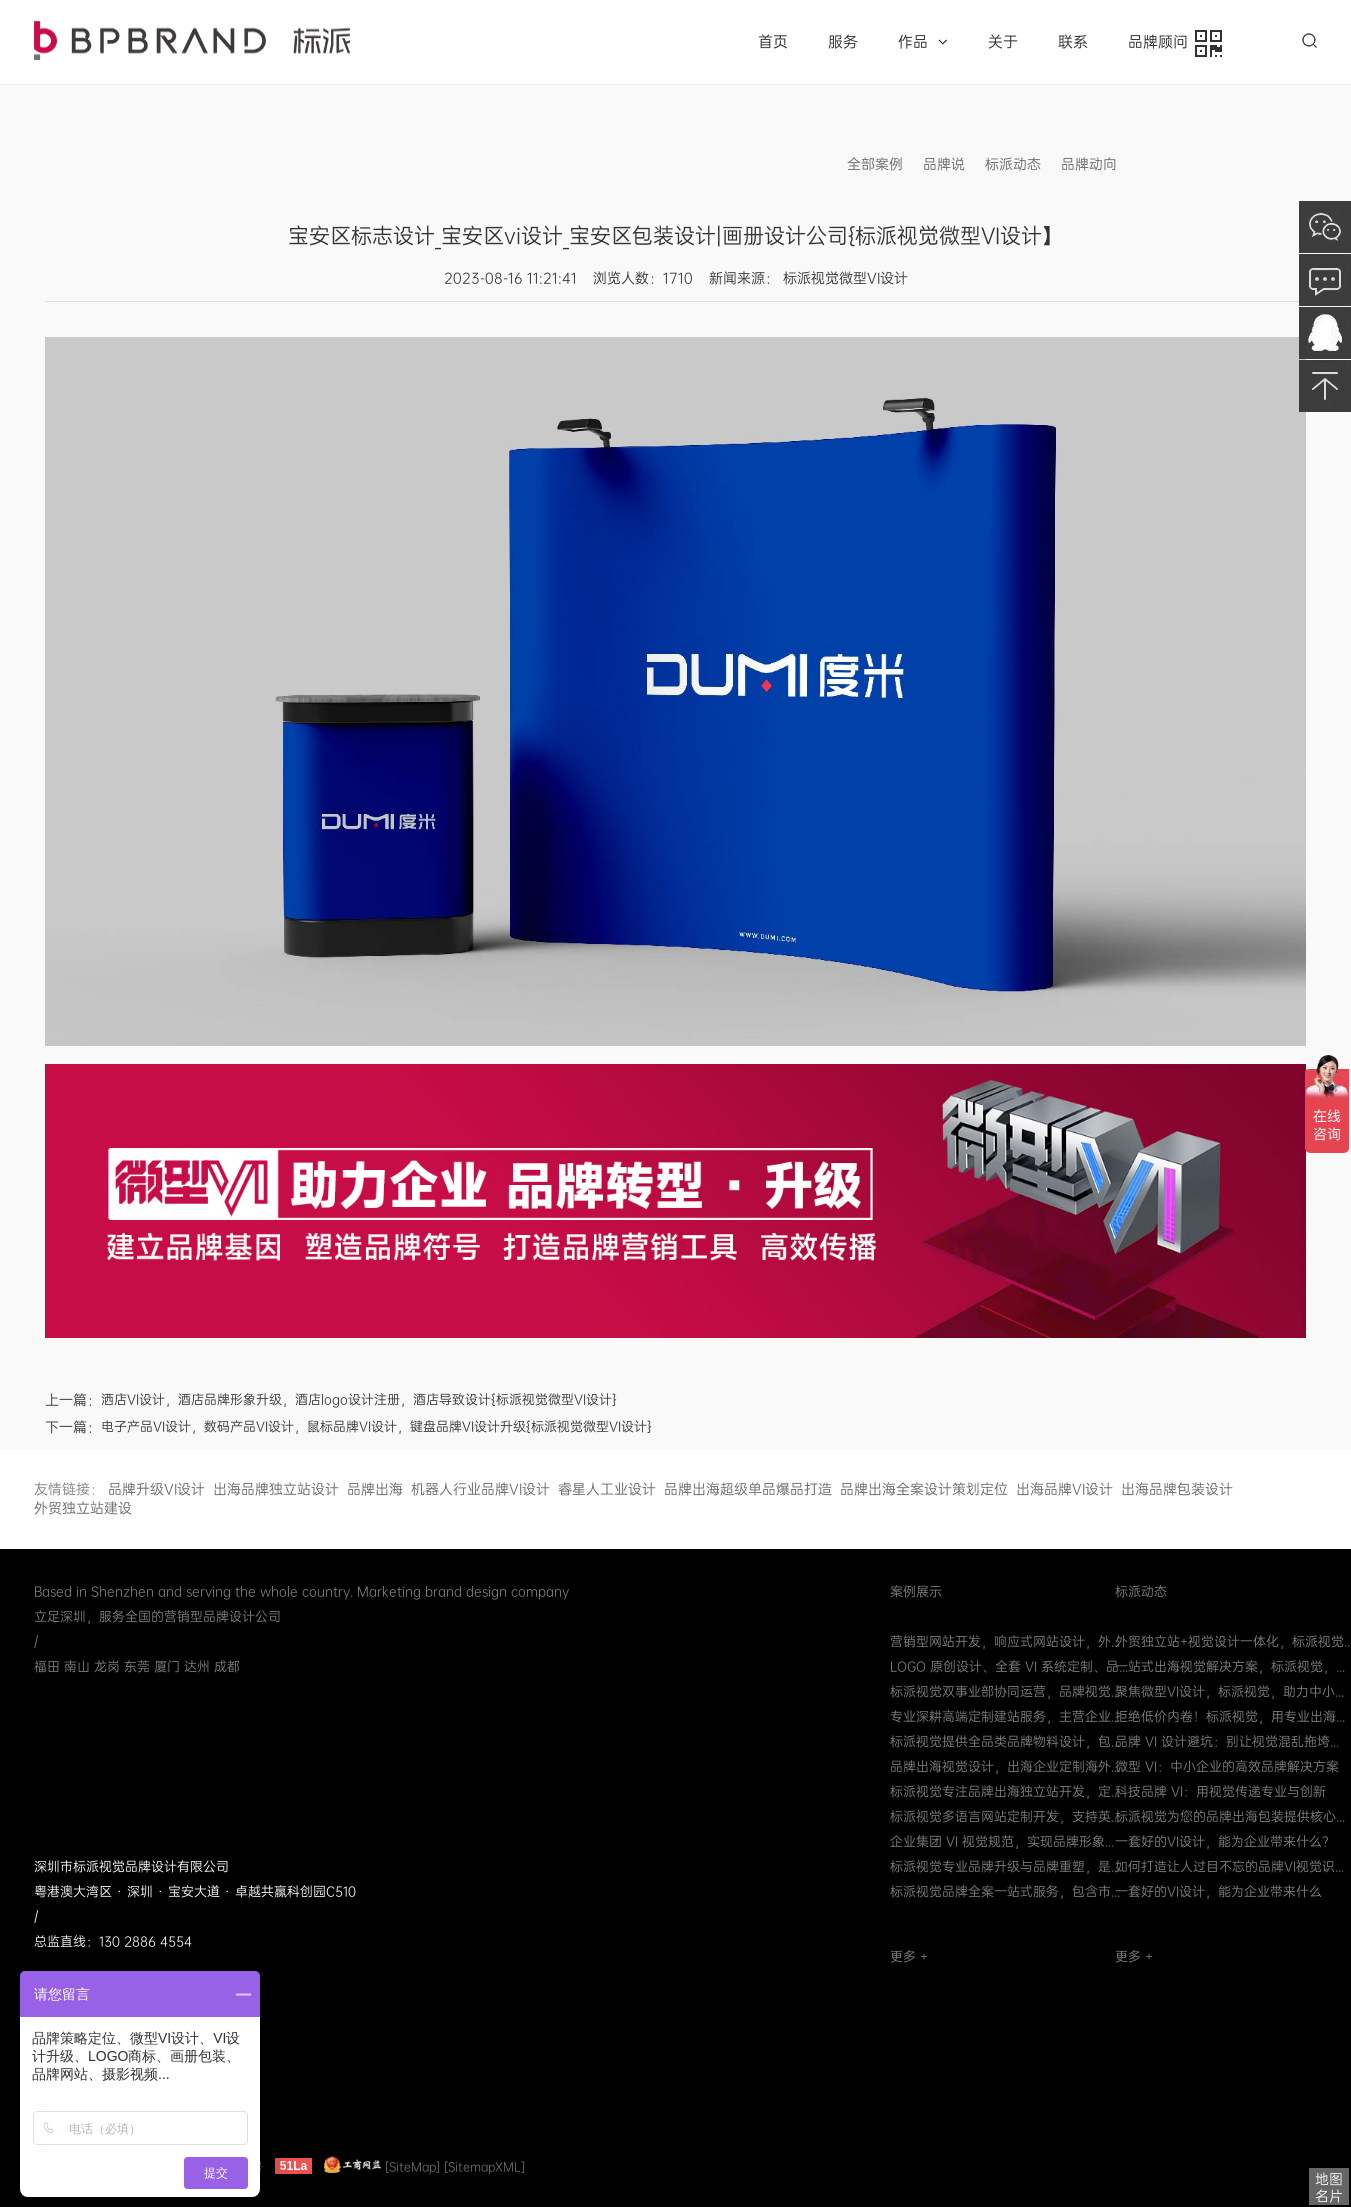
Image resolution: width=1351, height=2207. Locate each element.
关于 (1003, 42)
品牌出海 (375, 1489)
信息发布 (1165, 164)
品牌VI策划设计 (192, 40)
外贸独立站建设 (83, 1508)
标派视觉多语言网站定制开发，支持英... (1005, 1816)
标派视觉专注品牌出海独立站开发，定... (1005, 1791)
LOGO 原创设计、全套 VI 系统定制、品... (1009, 1666)
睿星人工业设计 (607, 1489)
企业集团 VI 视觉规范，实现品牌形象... (1002, 1841)
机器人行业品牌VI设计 (480, 1489)
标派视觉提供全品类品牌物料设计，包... (1005, 1741)
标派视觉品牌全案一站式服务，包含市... (1005, 1891)
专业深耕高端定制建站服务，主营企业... (1005, 1716)
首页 (773, 42)
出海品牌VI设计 (1064, 1489)
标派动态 (1013, 164)
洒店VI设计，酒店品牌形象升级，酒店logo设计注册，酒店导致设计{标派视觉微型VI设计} (359, 1399)
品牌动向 (1089, 164)
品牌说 (944, 164)
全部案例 (875, 164)
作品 (923, 42)
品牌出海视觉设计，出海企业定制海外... (1005, 1766)
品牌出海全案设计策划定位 (924, 1489)
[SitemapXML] (484, 2166)
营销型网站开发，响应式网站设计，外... (1005, 1641)
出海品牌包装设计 (1177, 1489)
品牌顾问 (1175, 43)
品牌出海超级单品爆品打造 (748, 1489)
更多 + (909, 1956)
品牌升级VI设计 (156, 1489)
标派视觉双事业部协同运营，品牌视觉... (1005, 1691)
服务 (843, 42)
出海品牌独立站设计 (276, 1489)
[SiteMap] (412, 2166)
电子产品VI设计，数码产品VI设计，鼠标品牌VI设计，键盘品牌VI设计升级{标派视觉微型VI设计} (376, 1426)
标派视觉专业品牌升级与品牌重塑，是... (1005, 1866)
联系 (1073, 42)
